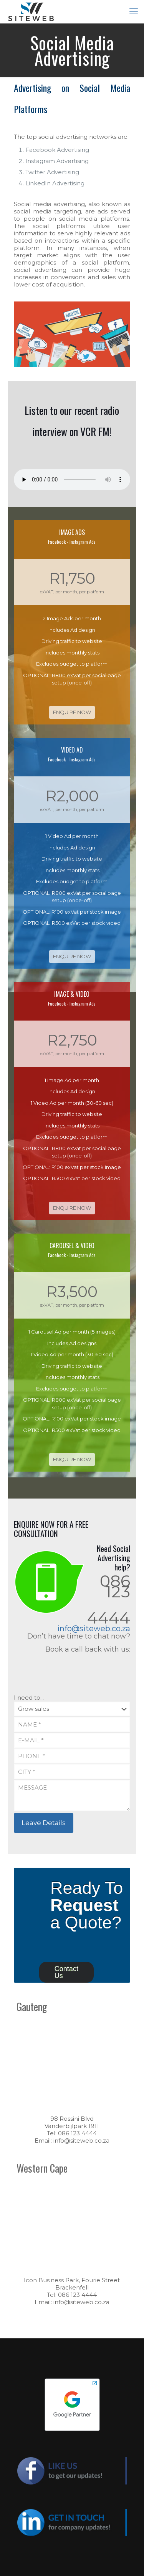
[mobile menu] (133, 11)
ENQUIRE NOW (72, 712)
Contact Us (66, 1972)
